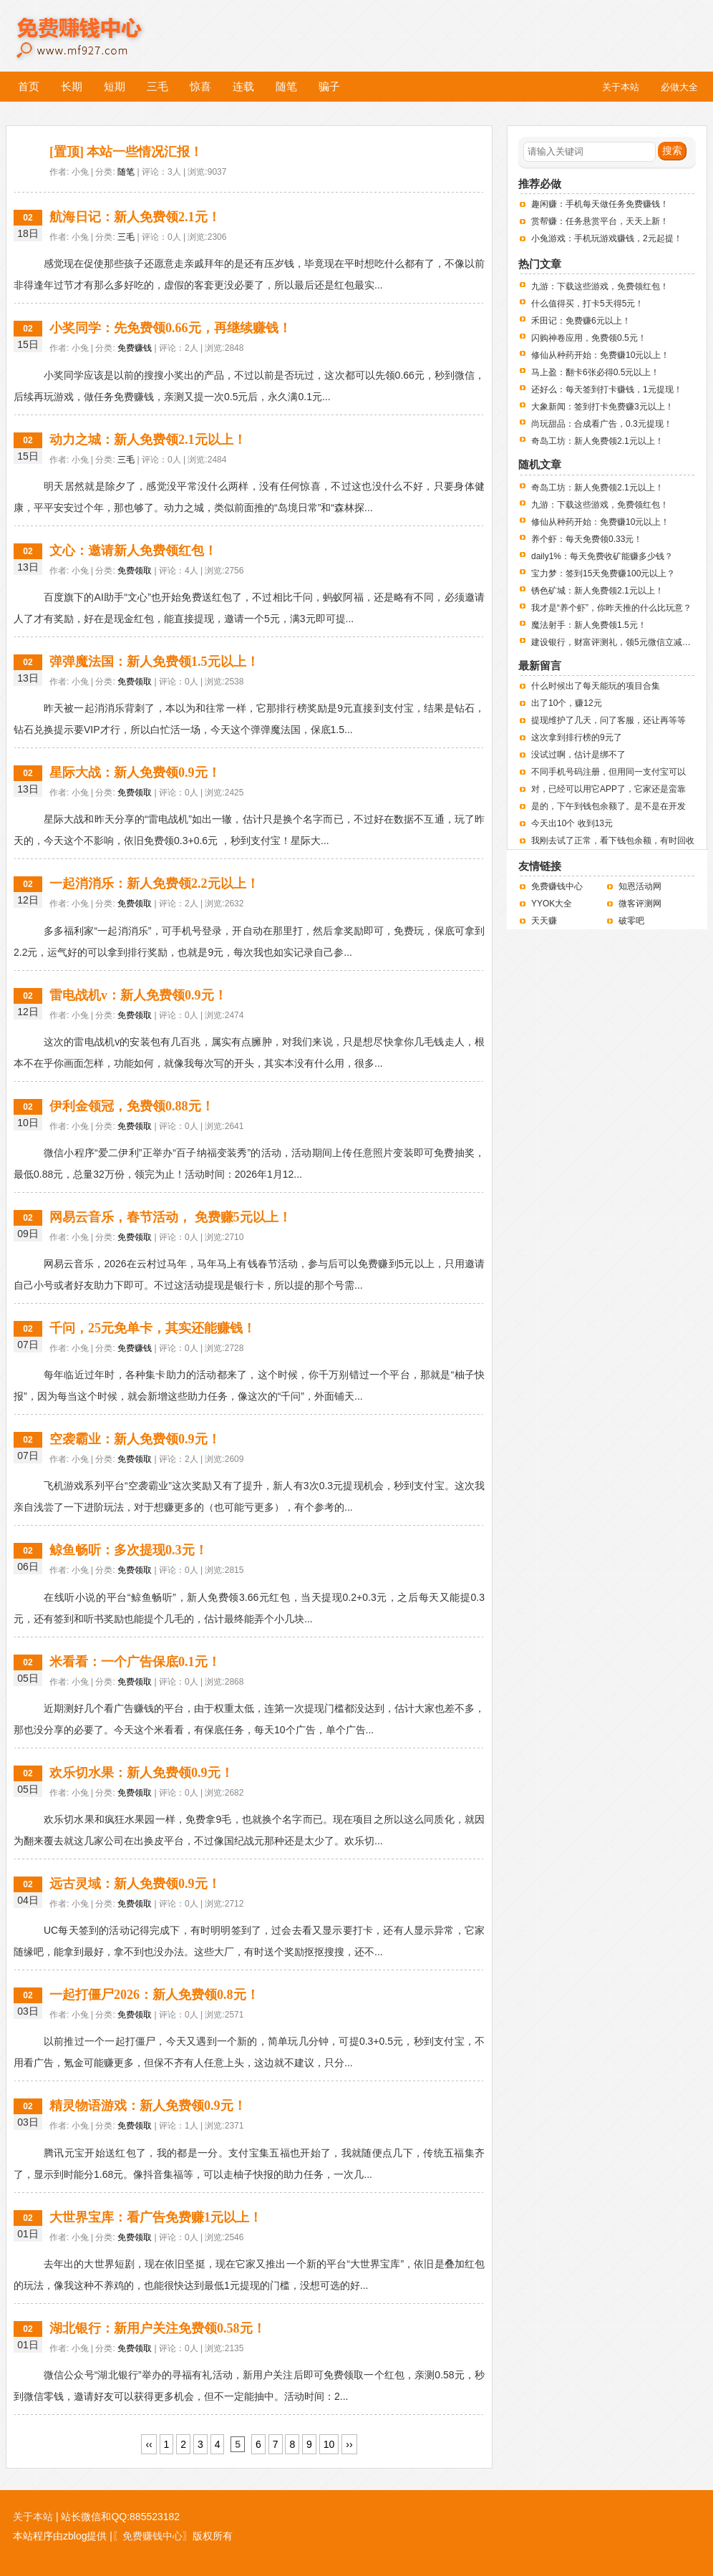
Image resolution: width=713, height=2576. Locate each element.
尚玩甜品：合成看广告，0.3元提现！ (601, 424)
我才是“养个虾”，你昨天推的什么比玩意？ (611, 608)
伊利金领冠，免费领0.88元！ (131, 1106)
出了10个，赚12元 (566, 703)
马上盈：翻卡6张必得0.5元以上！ (595, 372)
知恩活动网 (640, 886)
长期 (71, 86)
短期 (114, 86)
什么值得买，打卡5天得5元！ (587, 304)
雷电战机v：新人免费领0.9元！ (138, 995)
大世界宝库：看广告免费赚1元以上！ (155, 2217)
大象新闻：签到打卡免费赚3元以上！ (602, 407)
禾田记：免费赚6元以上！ (581, 321)
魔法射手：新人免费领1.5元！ (588, 625)
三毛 (157, 86)
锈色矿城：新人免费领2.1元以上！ (597, 591)
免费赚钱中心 (95, 27)
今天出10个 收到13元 (572, 823)
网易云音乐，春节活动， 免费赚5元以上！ (170, 1217)
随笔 (286, 86)
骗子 (329, 86)
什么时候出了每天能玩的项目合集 (595, 686)
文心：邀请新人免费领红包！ (133, 550)
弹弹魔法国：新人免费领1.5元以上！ (154, 661)
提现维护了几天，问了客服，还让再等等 (608, 720)
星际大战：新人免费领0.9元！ (134, 772)
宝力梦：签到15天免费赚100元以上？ (603, 573)
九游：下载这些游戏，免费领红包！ (600, 286)
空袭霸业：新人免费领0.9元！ (134, 1439)
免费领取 (134, 571)
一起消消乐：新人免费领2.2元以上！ (154, 883)
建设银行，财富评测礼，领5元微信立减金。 (615, 642)
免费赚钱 (134, 348)
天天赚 (544, 921)
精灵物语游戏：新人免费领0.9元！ (147, 2105)
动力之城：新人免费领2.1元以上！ (147, 439)
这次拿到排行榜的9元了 (576, 737)
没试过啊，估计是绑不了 (578, 755)
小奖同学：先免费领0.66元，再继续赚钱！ (170, 328)
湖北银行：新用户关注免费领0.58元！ (157, 2328)
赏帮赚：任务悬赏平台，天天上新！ (600, 221)
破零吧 (631, 921)
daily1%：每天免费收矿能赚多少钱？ (602, 556)
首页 (28, 86)
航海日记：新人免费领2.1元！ (134, 217)
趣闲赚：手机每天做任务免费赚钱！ (600, 204)
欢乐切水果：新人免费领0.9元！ (141, 1773)
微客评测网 (640, 904)
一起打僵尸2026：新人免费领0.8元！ (154, 1994)
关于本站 (33, 2516)
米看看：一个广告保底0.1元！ (134, 1662)
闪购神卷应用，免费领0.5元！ (588, 338)
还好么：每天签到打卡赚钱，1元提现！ (606, 389)
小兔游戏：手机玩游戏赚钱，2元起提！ (606, 238)
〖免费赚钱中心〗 (152, 2536)
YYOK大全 (551, 904)
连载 (243, 86)
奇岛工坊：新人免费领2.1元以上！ (597, 441)
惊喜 (200, 86)
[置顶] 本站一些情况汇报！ (126, 152)
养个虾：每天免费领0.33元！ (586, 539)
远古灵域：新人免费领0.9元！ (134, 1884)
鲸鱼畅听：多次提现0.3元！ (128, 1550)
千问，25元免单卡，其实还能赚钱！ (152, 1328)
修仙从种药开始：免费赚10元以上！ (600, 355)
